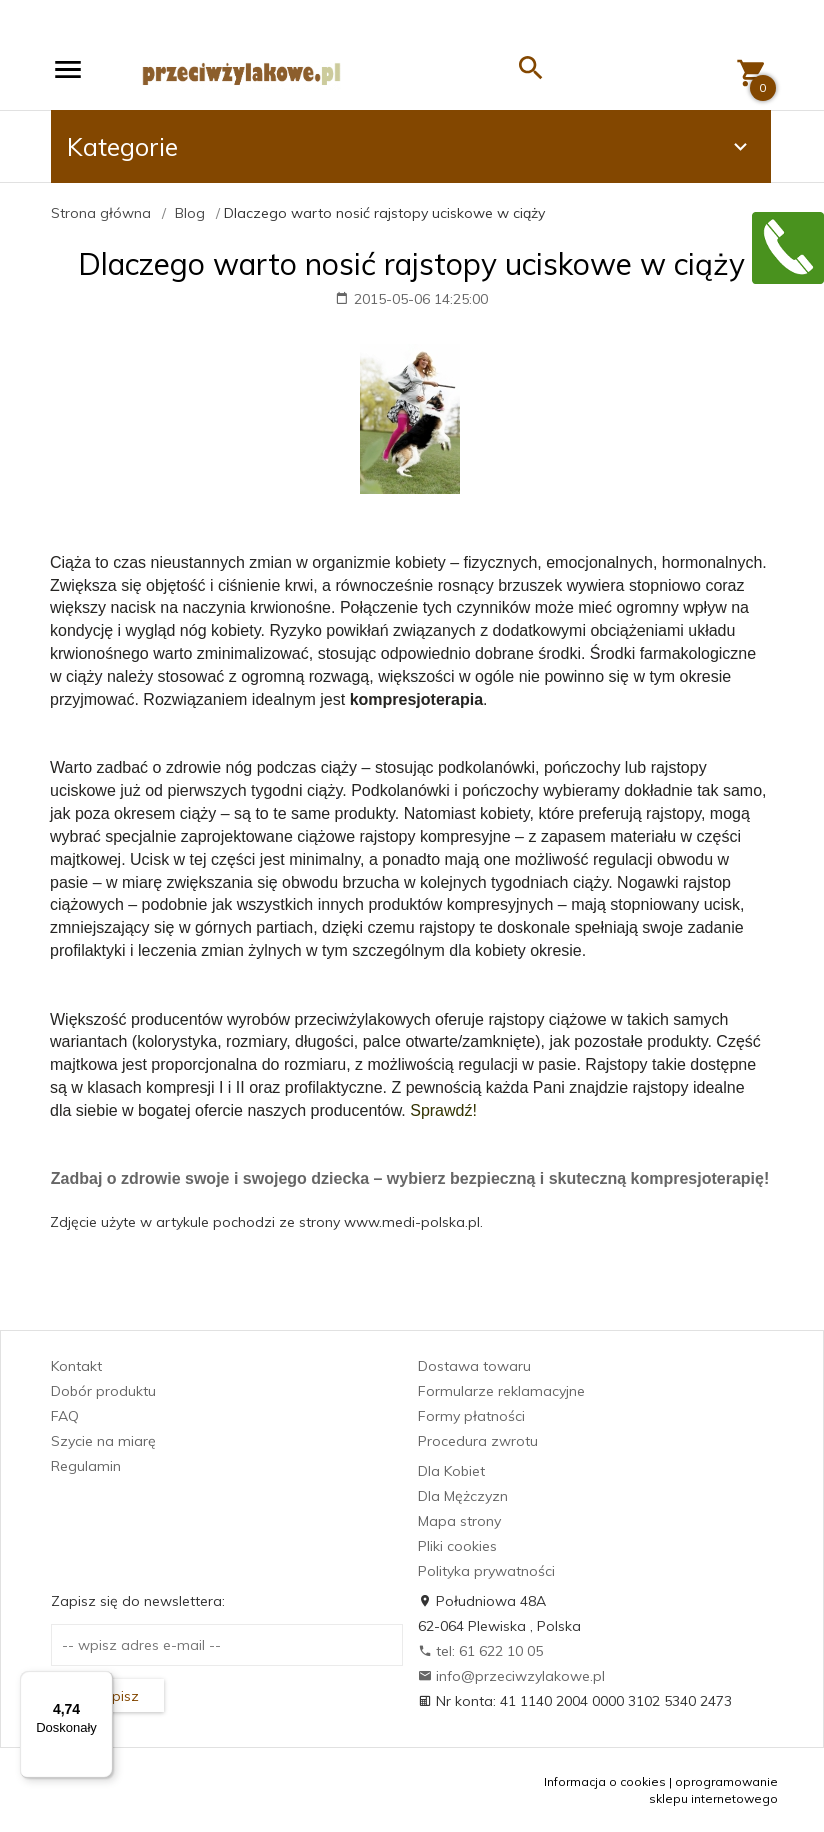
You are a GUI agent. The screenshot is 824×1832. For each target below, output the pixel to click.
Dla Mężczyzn (463, 1496)
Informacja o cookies (605, 1781)
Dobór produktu (103, 1391)
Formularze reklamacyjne (501, 1391)
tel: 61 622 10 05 (480, 1651)
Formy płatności (471, 1416)
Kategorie (410, 146)
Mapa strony (459, 1521)
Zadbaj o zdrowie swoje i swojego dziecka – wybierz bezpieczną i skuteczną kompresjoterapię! (410, 1178)
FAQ (65, 1416)
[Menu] (101, 1683)
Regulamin (86, 1466)
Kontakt (76, 1366)
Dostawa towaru (474, 1366)
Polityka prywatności (486, 1571)
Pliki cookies (457, 1546)
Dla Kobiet (451, 1471)
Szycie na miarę (103, 1441)
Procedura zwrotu (478, 1441)
